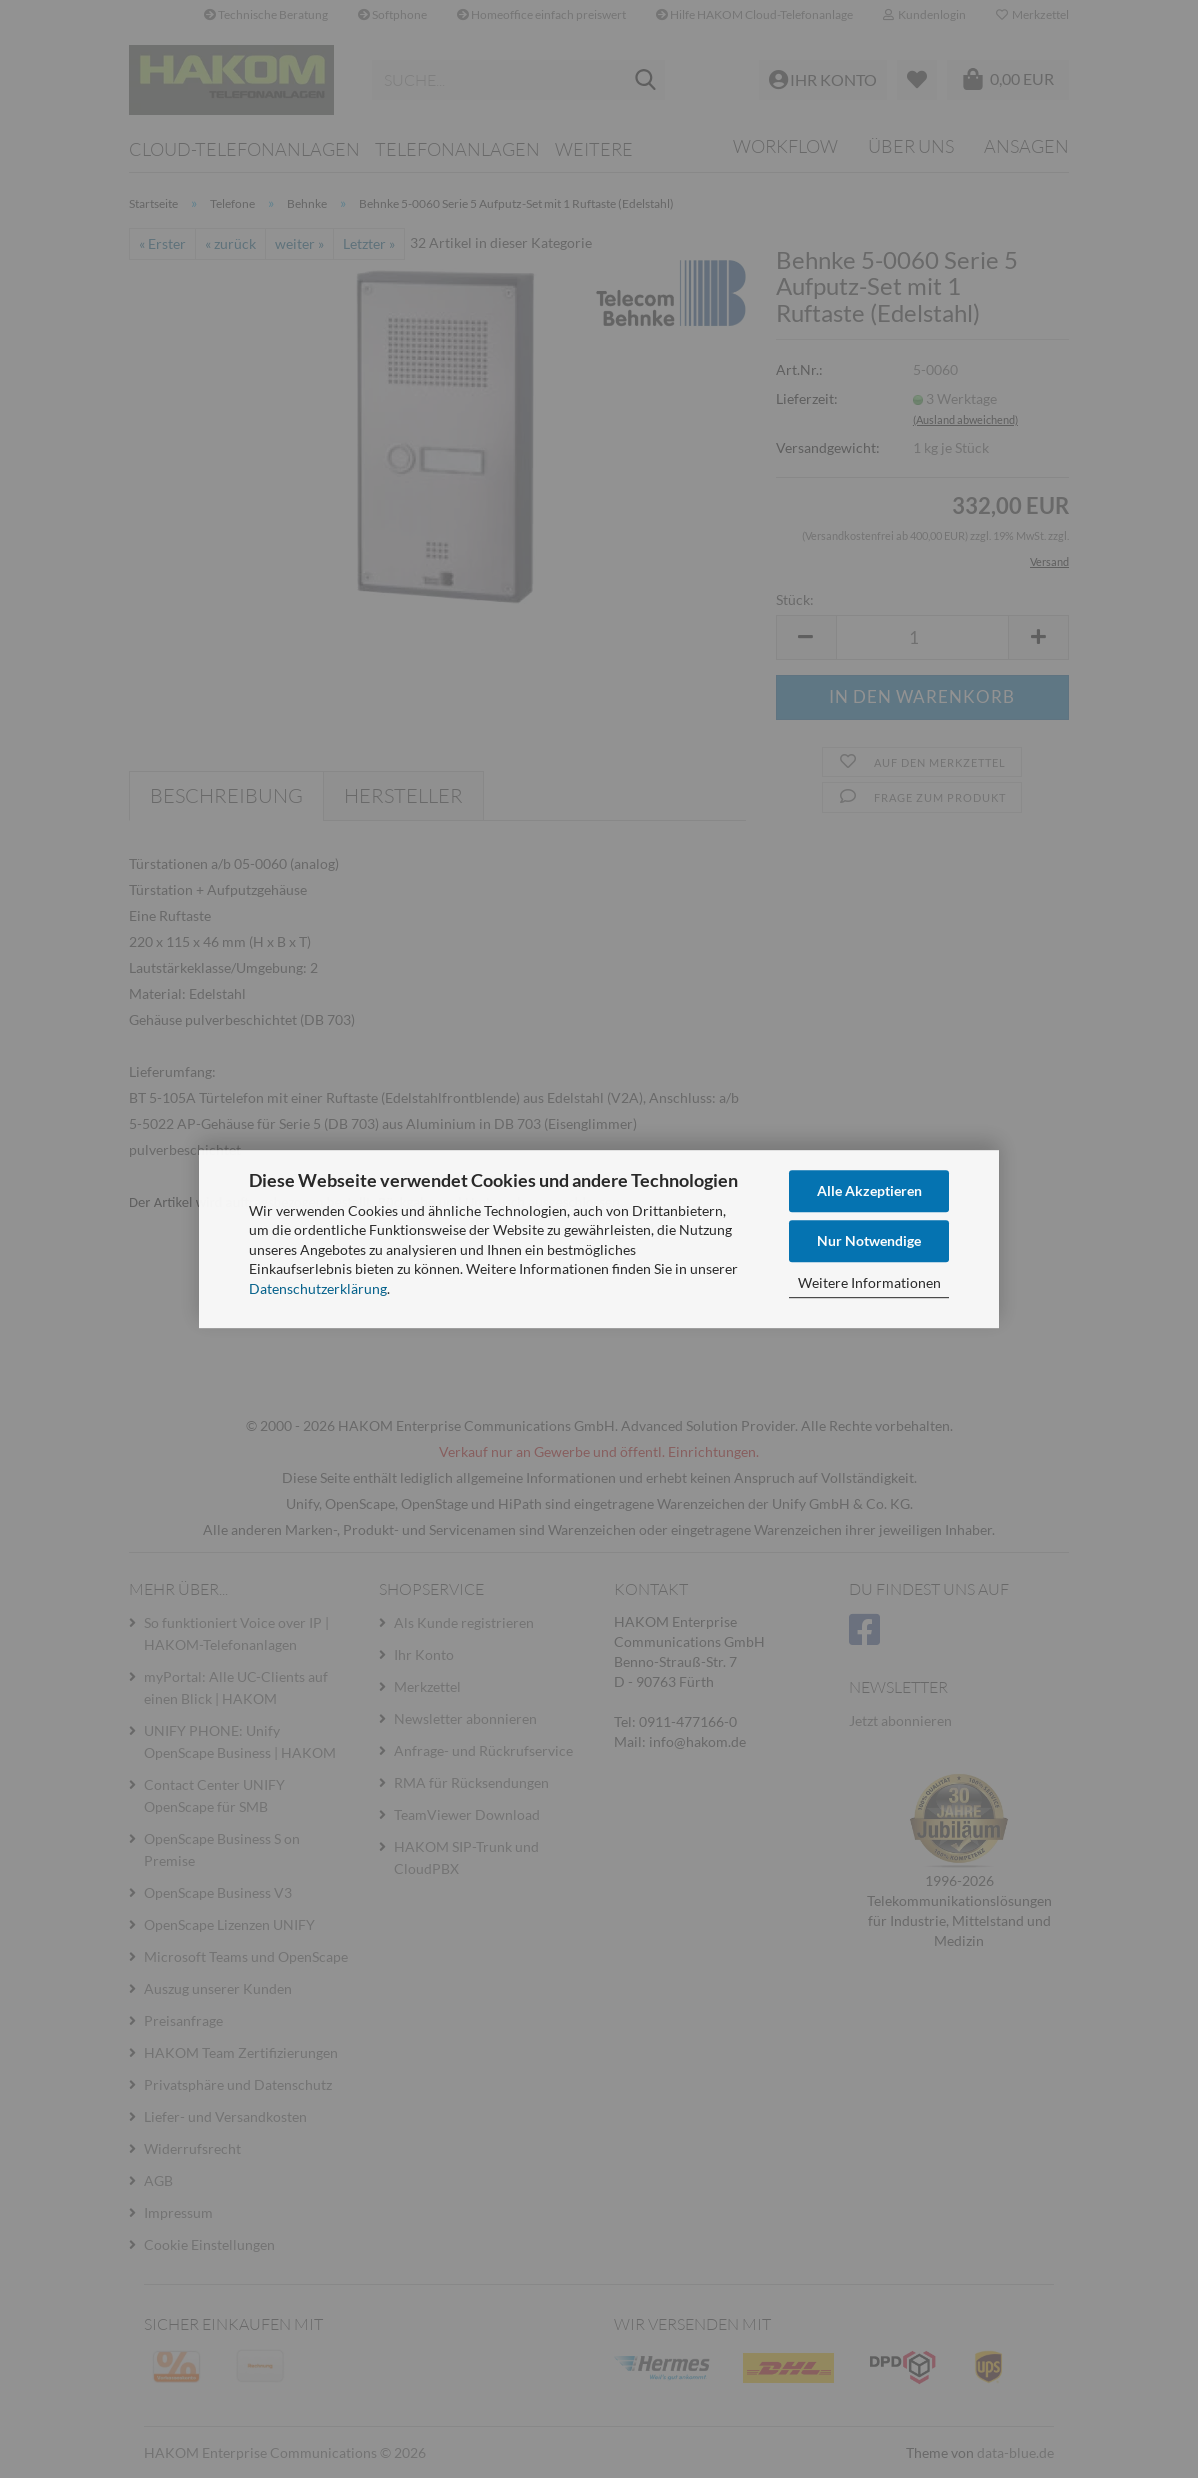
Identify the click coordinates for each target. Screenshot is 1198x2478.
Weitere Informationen (869, 1282)
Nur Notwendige (869, 1240)
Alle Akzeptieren (869, 1190)
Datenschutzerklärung (318, 1288)
